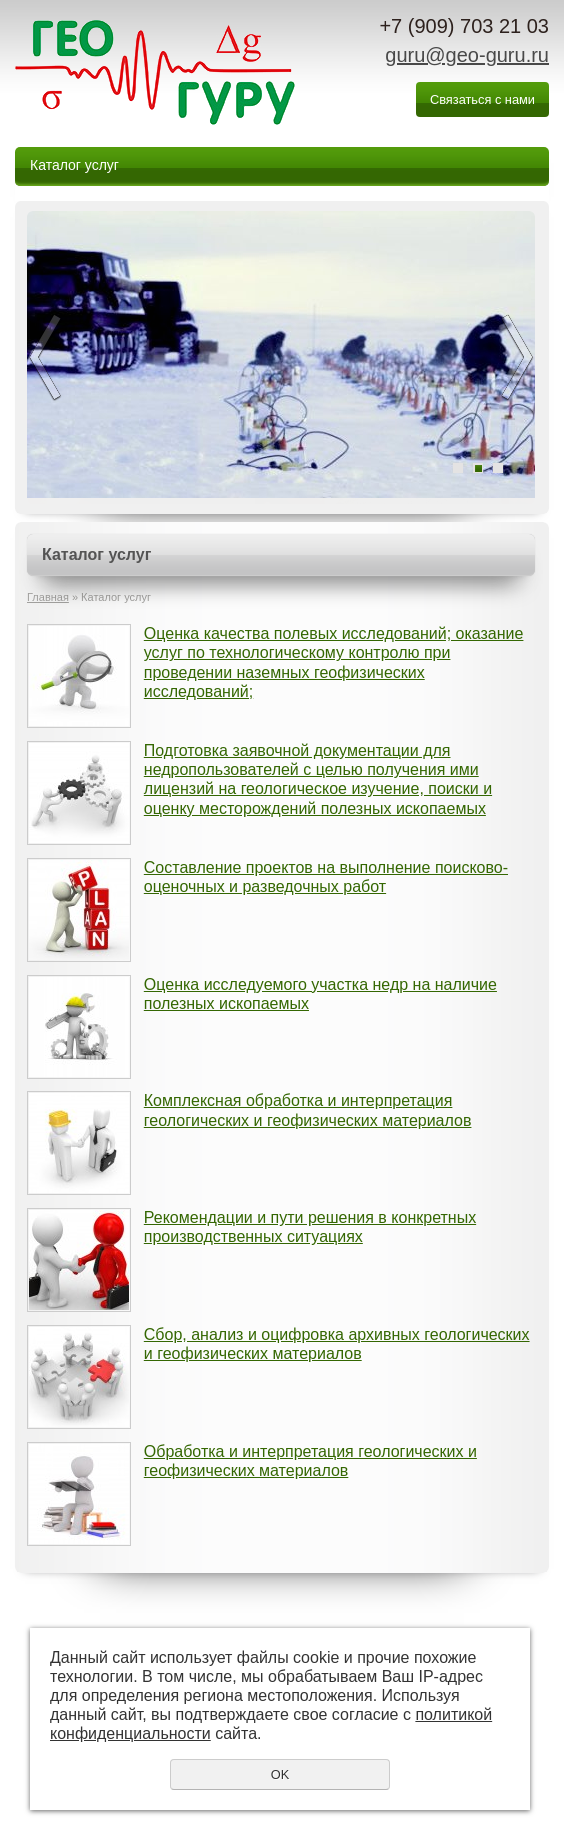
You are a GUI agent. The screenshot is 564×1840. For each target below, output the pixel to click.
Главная (48, 597)
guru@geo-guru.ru (467, 55)
